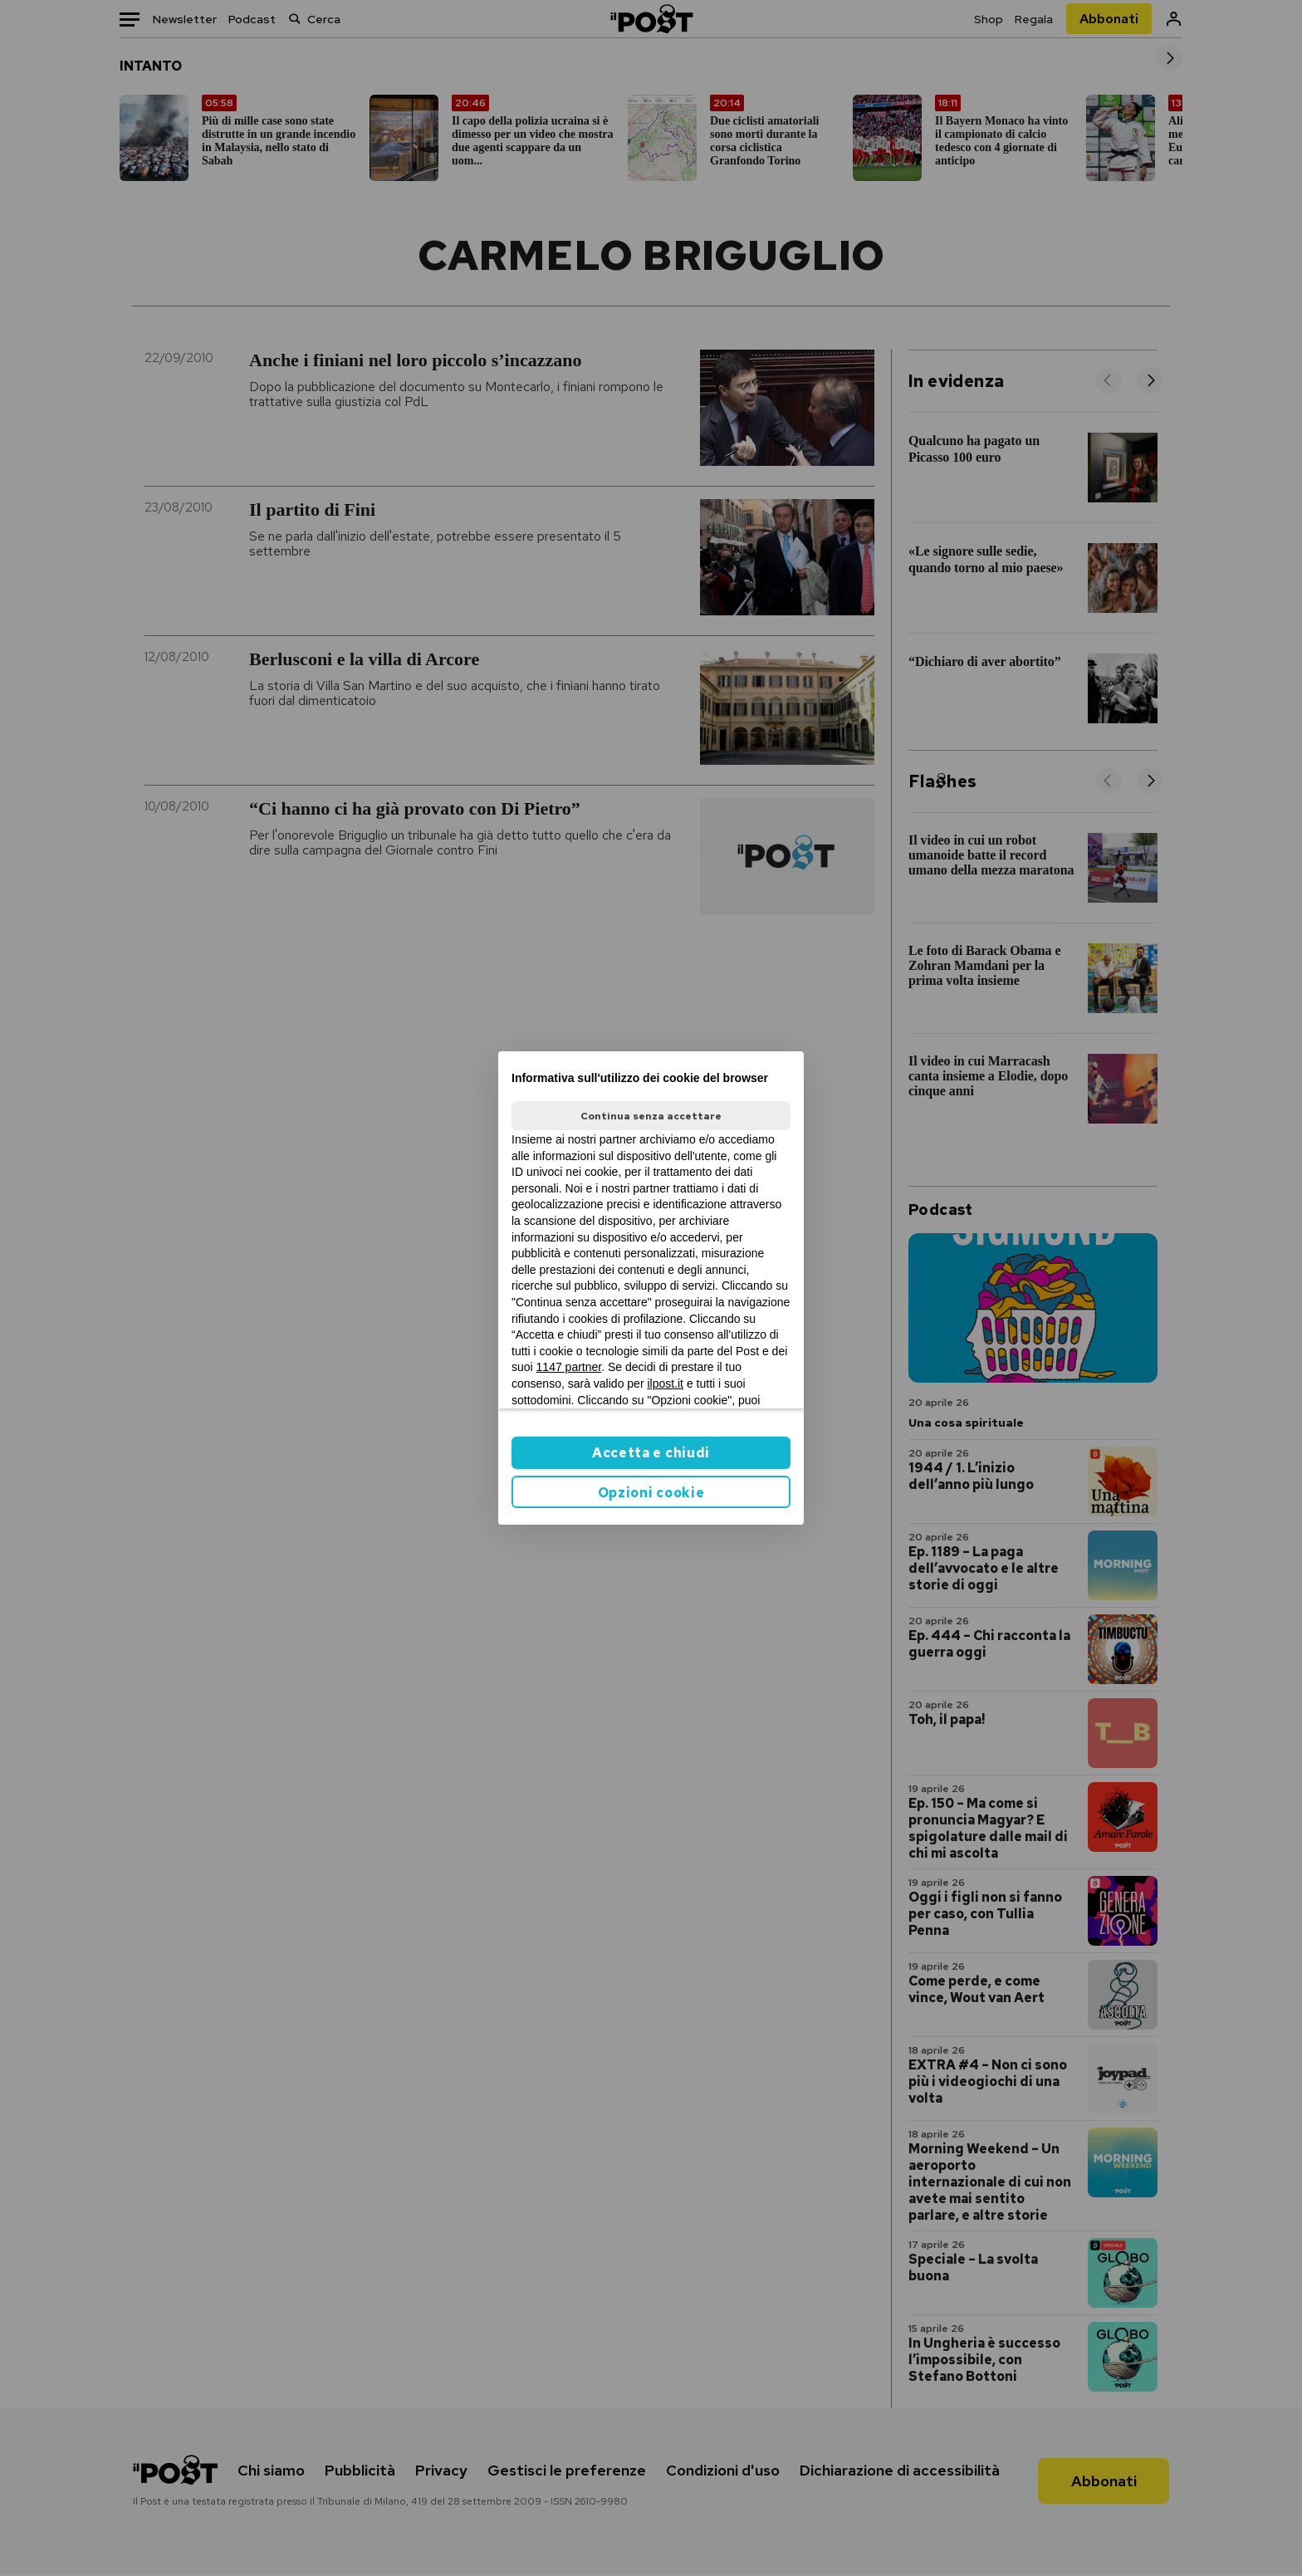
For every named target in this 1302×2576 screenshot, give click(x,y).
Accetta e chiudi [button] (651, 1453)
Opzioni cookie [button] (651, 1492)
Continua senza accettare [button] (651, 1116)
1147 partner (569, 1367)
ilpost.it (665, 1383)
